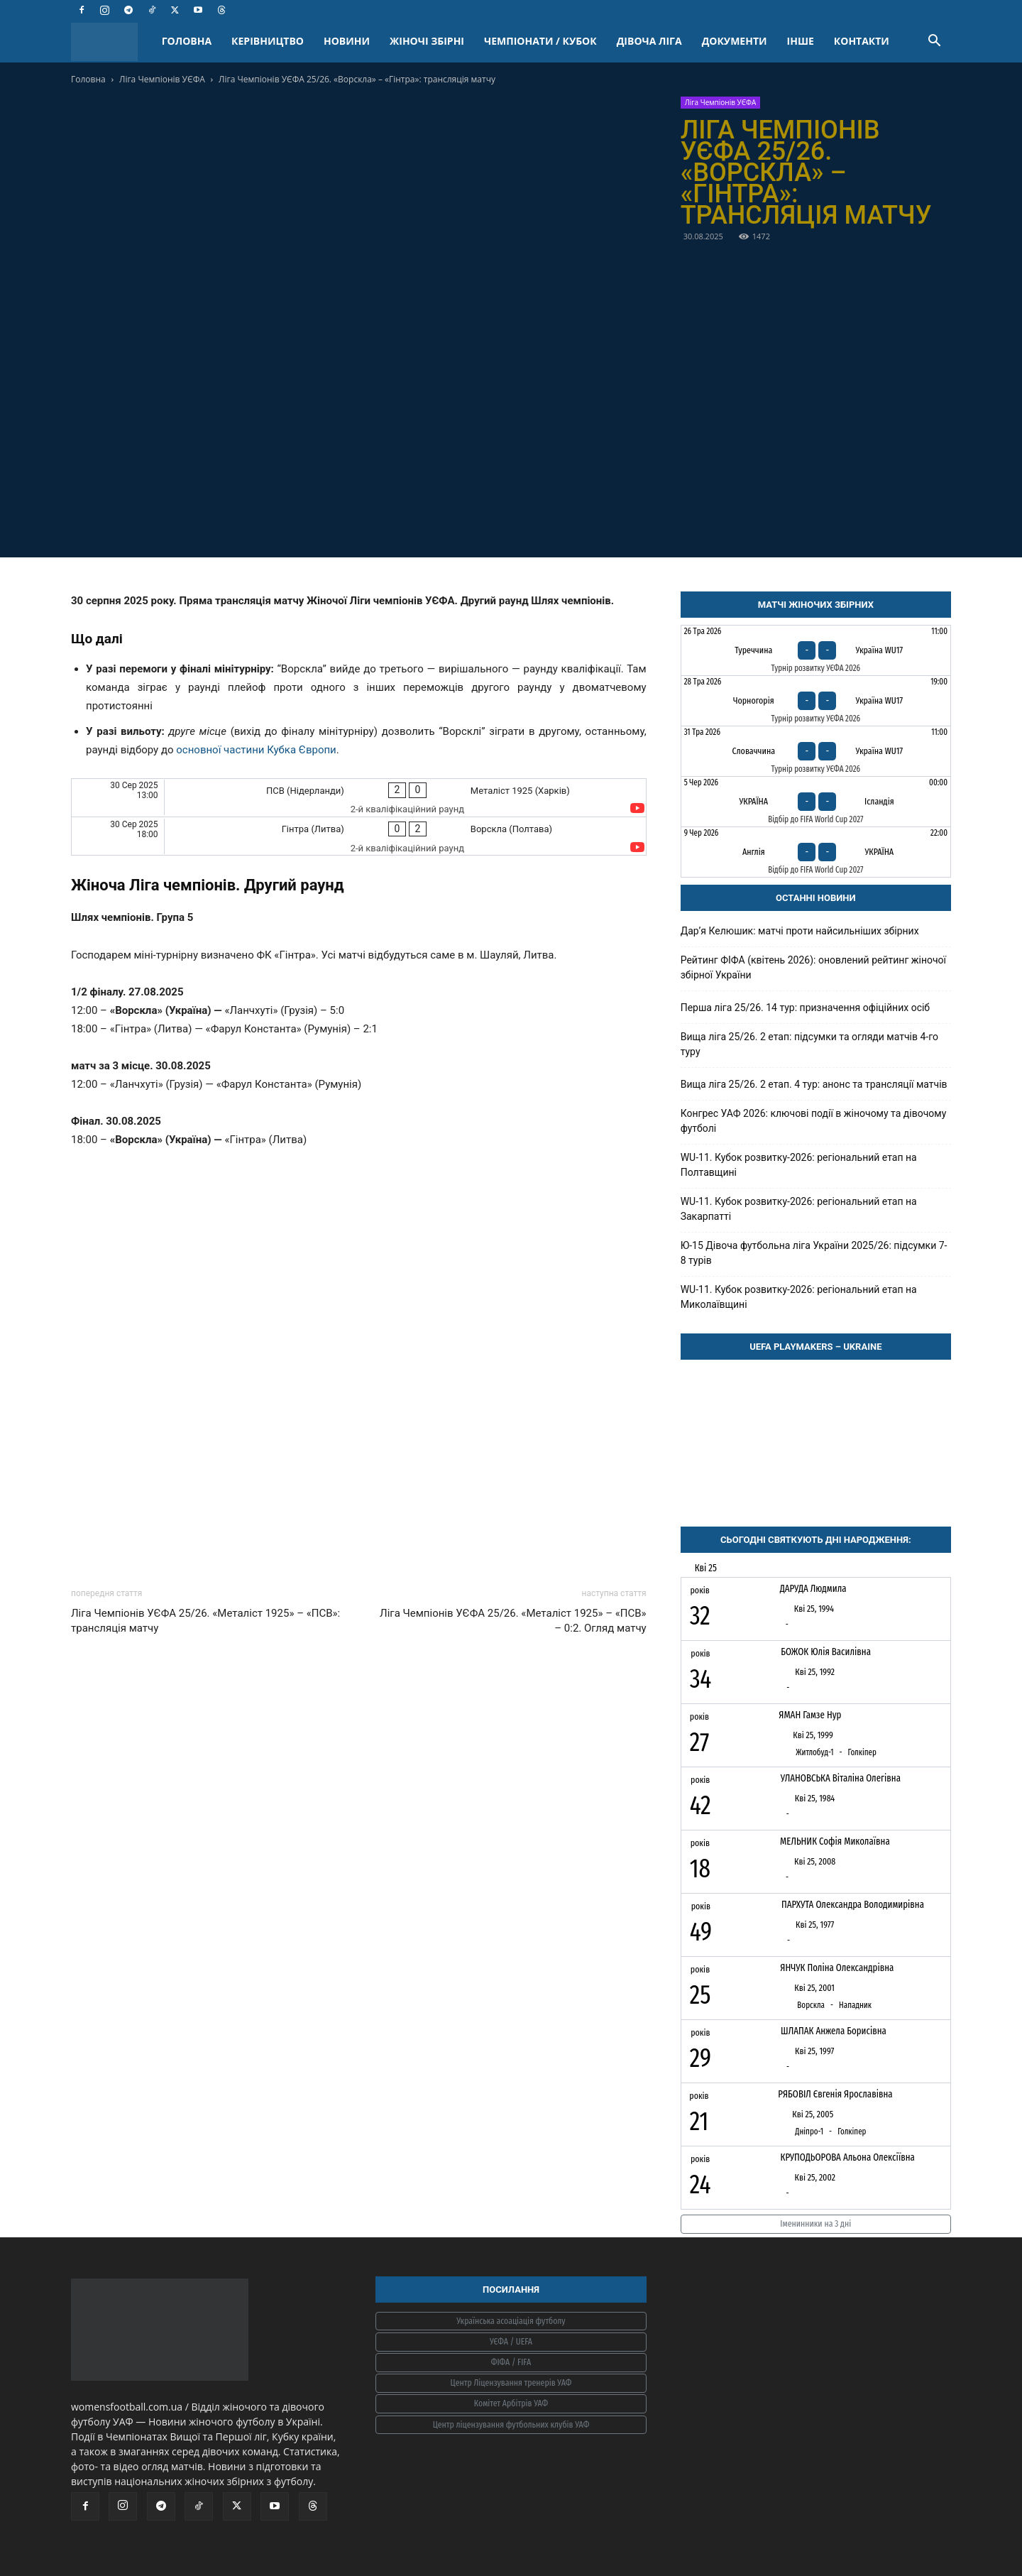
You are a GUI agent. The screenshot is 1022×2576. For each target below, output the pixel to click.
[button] (934, 42)
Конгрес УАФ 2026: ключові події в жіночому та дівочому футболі (814, 1121)
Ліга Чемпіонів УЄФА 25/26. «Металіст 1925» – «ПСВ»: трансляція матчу (205, 1620)
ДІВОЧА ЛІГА (649, 41)
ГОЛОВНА (186, 41)
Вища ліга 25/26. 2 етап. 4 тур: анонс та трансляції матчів (814, 1084)
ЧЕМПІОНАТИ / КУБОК (540, 41)
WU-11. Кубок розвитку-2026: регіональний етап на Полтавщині (799, 1165)
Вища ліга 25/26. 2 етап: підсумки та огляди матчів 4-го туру (809, 1044)
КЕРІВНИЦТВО (267, 41)
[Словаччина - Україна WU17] (815, 751)
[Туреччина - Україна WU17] (815, 650)
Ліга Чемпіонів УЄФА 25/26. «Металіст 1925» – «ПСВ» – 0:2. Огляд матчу (513, 1620)
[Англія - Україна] (815, 852)
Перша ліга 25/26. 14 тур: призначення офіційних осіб (805, 1007)
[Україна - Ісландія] (815, 801)
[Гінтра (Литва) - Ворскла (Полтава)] (359, 836)
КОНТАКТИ (861, 41)
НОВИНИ (347, 41)
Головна (88, 79)
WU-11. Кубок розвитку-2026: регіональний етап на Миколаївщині (799, 1297)
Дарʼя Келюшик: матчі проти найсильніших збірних (800, 931)
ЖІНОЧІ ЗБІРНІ (427, 41)
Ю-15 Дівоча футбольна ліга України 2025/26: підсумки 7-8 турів (814, 1253)
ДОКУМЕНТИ (734, 41)
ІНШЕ (800, 41)
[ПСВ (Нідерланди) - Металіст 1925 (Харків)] (359, 798)
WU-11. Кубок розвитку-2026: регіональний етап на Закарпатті (799, 1209)
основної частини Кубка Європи (256, 749)
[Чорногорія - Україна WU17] (815, 701)
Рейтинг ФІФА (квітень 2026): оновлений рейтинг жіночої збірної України (813, 967)
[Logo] (111, 41)
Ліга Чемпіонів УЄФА (162, 79)
